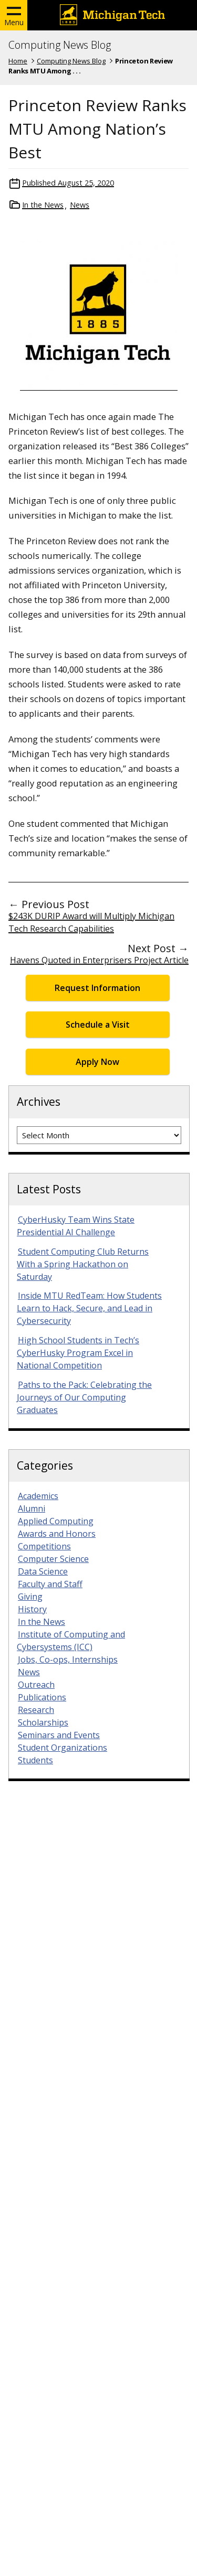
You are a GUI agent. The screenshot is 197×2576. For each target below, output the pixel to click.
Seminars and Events (59, 1735)
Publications (42, 1697)
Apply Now (97, 1062)
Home (17, 61)
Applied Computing (56, 1521)
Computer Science (53, 1559)
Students (35, 1760)
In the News (43, 205)
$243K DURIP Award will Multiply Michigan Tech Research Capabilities (91, 922)
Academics (38, 1496)
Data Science (43, 1571)
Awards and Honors (57, 1533)
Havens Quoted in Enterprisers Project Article (99, 960)
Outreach (36, 1684)
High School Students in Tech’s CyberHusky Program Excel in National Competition (78, 1352)
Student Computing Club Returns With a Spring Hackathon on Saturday (83, 1264)
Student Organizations (62, 1747)
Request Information (97, 988)
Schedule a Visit (98, 1024)
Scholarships (43, 1722)
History (32, 1609)
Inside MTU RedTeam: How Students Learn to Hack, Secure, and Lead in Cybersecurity (89, 1308)
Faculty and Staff (50, 1584)
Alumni (31, 1508)
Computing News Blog (59, 45)
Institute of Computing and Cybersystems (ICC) (71, 1641)
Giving (30, 1596)
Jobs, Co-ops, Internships (68, 1659)
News (79, 205)
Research (36, 1710)
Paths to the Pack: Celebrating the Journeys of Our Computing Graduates (84, 1397)
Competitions (44, 1546)
